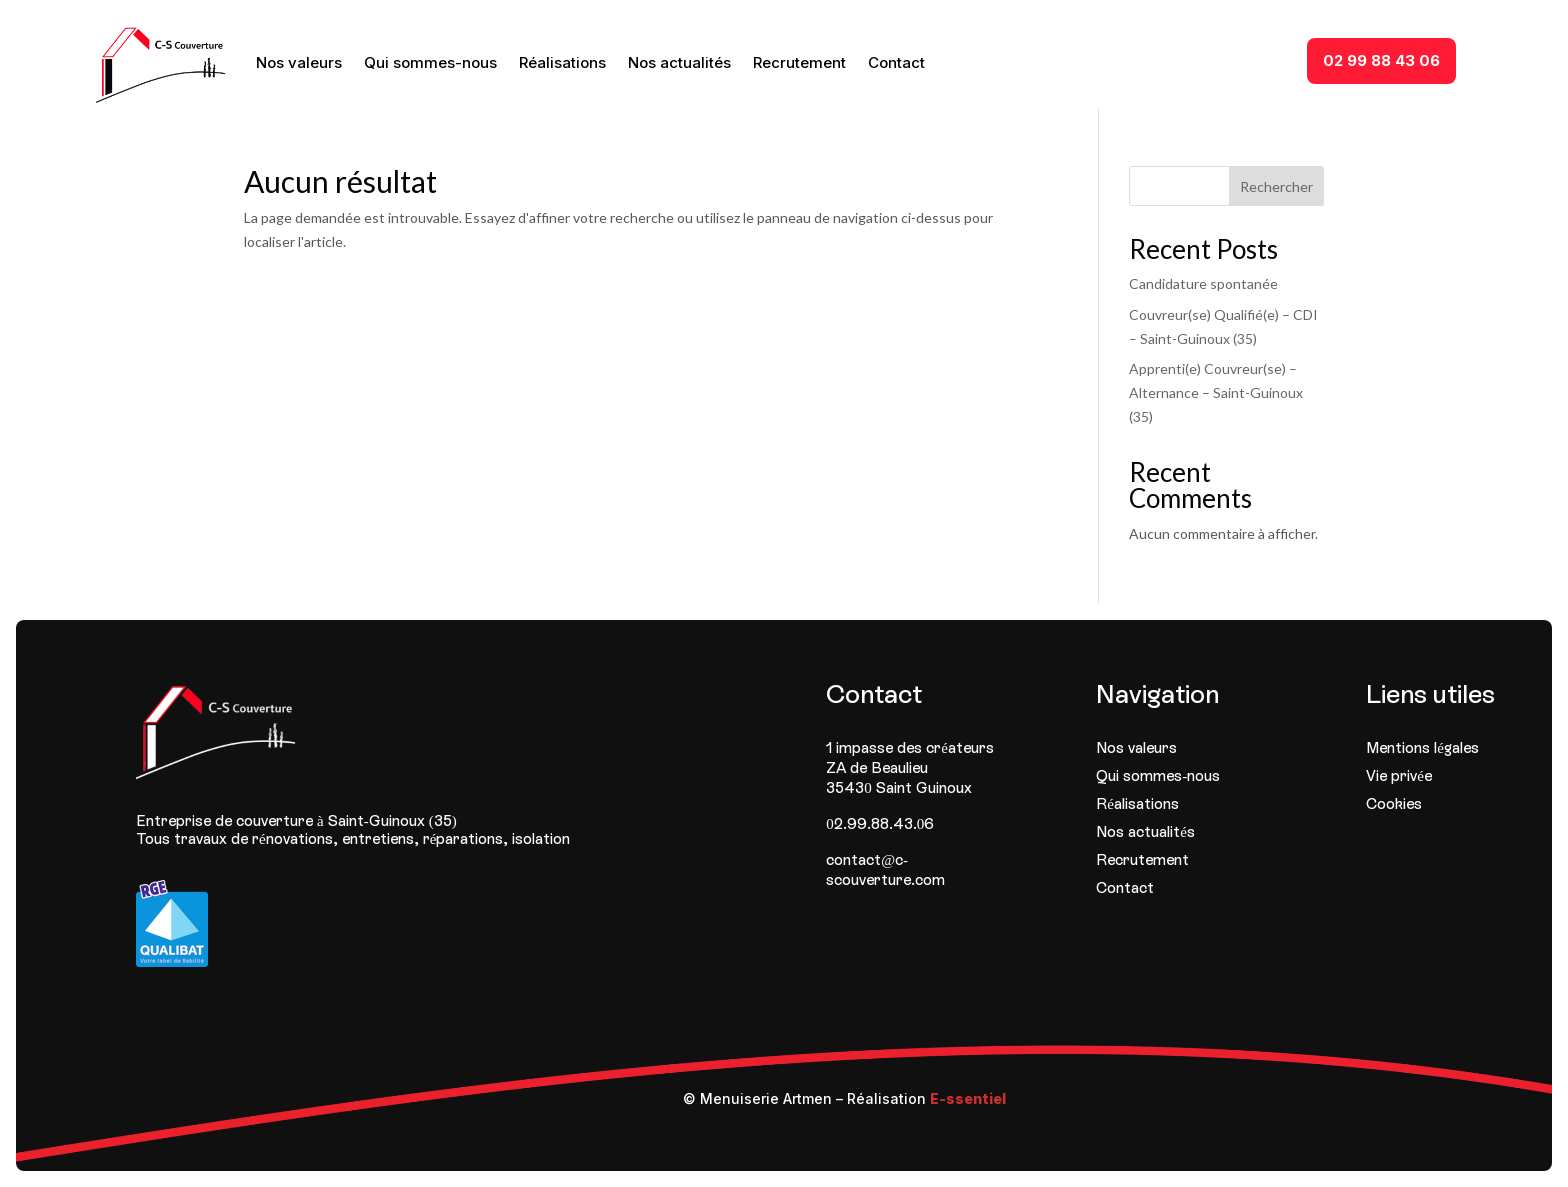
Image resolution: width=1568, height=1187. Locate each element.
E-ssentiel (968, 1098)
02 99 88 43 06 (1381, 60)
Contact (896, 62)
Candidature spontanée (1203, 283)
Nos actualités (679, 62)
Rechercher (1276, 186)
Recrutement (799, 62)
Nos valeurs (299, 62)
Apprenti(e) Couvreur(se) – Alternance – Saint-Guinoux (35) (1216, 392)
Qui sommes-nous (430, 62)
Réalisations (562, 62)
